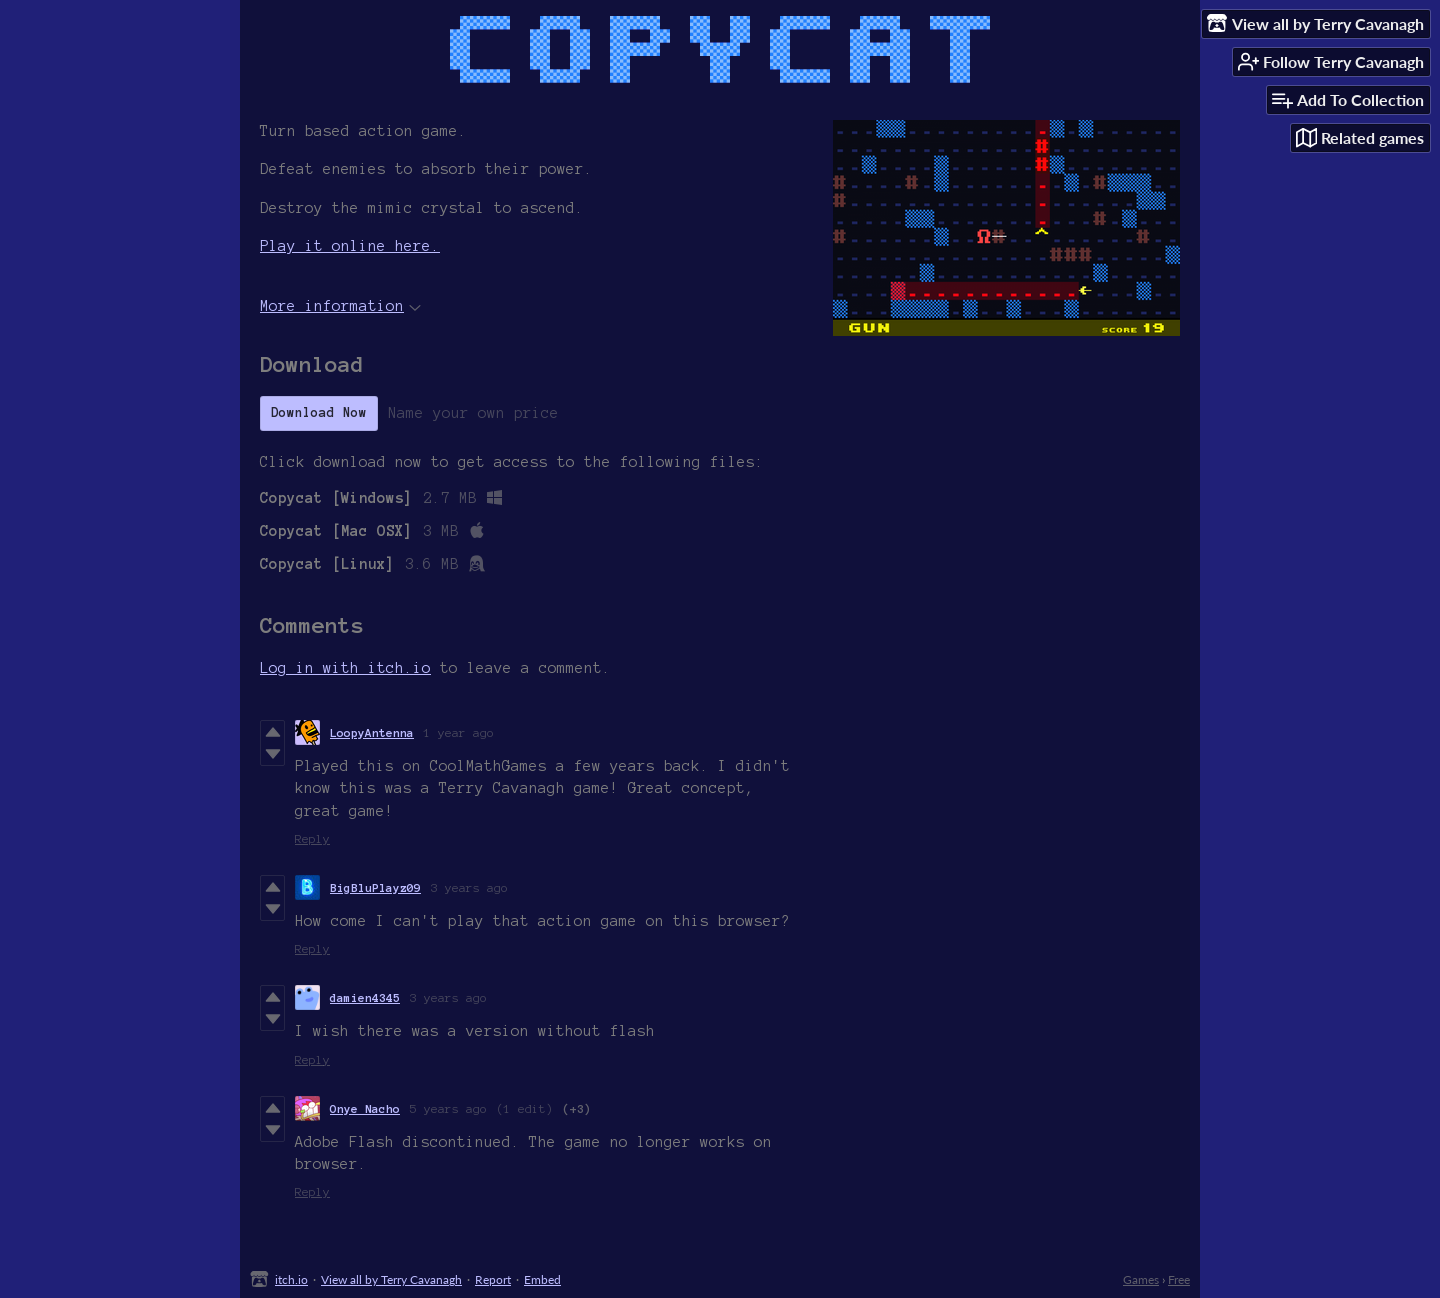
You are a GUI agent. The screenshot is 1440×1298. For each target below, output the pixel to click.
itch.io (291, 1279)
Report (493, 1279)
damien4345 (365, 997)
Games (1141, 1279)
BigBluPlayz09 (375, 887)
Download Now (319, 413)
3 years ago (469, 887)
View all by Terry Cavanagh (391, 1279)
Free (1179, 1279)
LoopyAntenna (372, 732)
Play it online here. (350, 246)
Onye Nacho (365, 1108)
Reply (312, 838)
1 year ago (459, 732)
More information (340, 306)
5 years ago (448, 1108)
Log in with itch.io (345, 668)
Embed (542, 1279)
